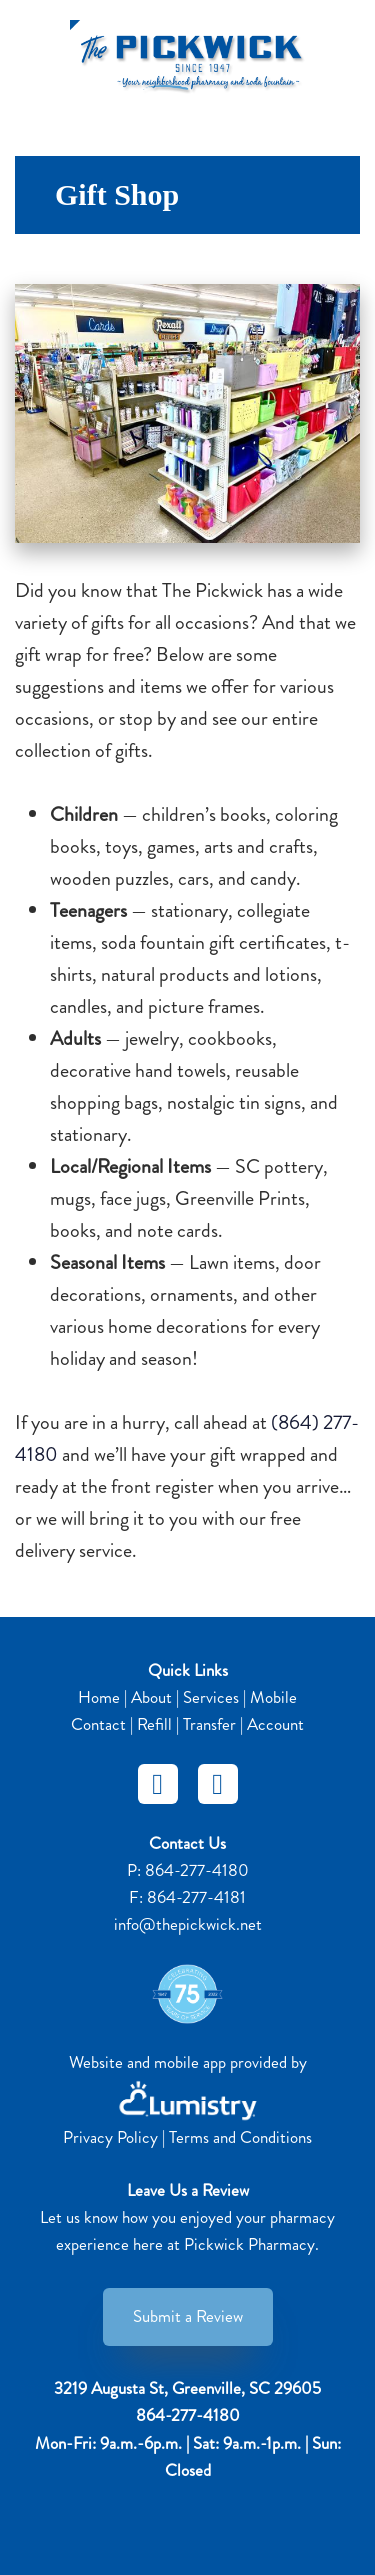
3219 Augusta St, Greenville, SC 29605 (187, 2388)
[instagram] (218, 1784)
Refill (154, 1724)
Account (275, 1724)
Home (99, 1697)
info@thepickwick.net (188, 1924)
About (151, 1697)
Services (211, 1697)
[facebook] (158, 1784)
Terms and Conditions (240, 2137)
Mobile (273, 1697)
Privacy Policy (110, 2137)
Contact (98, 1724)
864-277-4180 (197, 1870)
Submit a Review (188, 2316)
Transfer (209, 1724)
